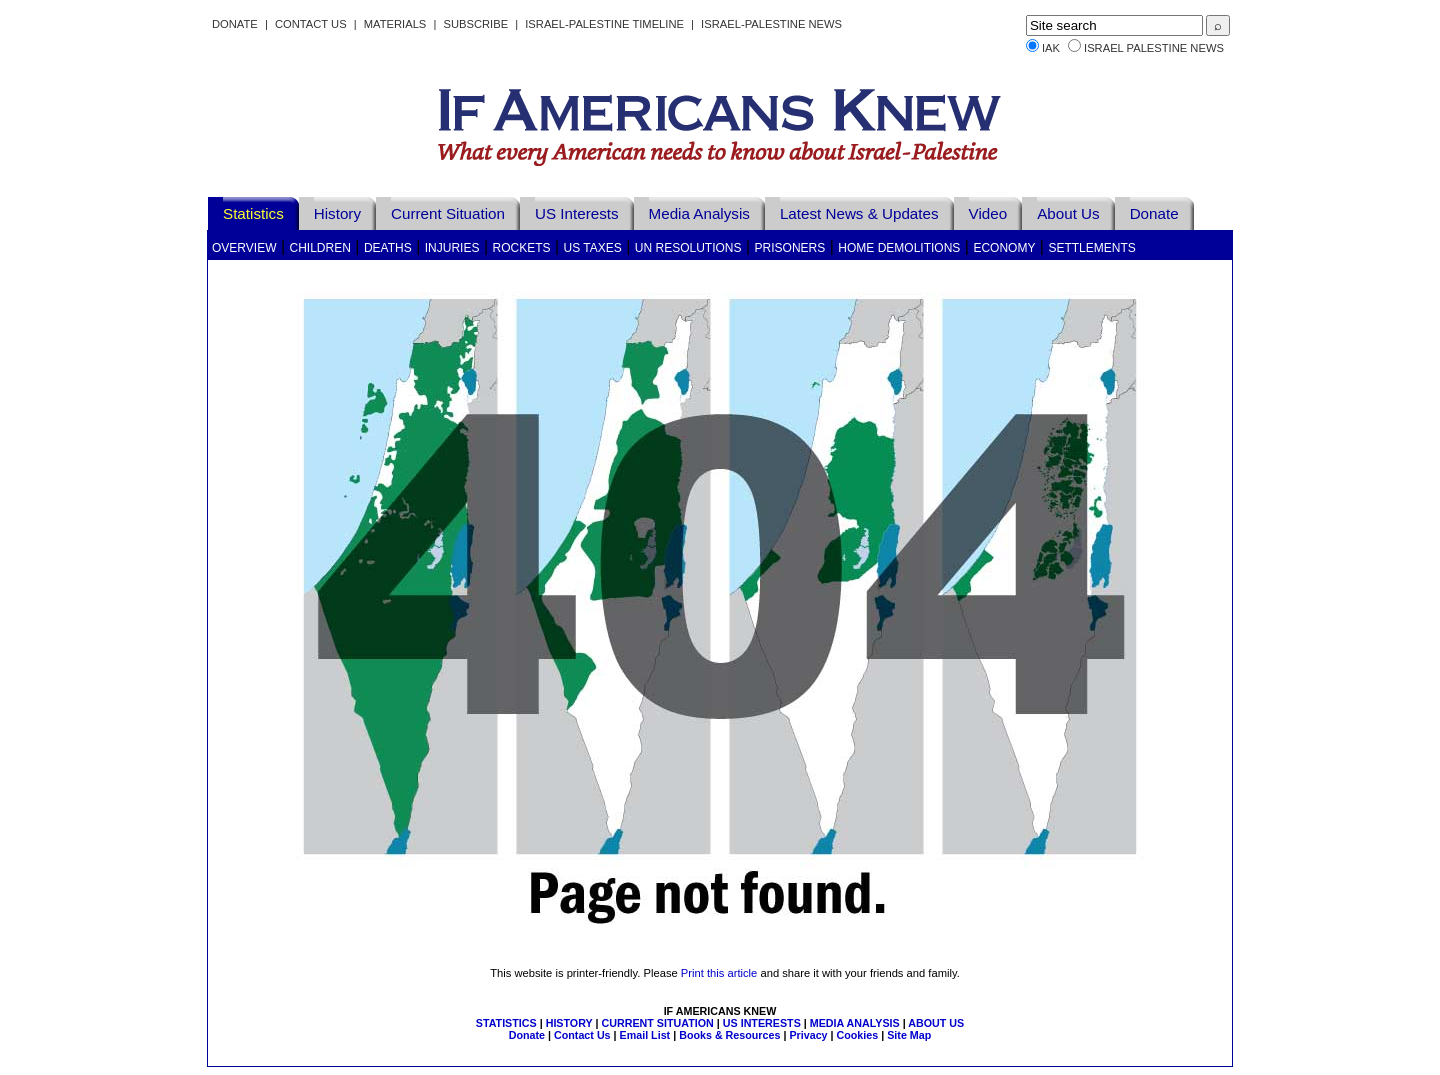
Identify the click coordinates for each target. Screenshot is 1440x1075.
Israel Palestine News (1154, 48)
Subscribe (475, 24)
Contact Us (311, 24)
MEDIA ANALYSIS (855, 1023)
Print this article (719, 973)
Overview (244, 248)
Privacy (808, 1035)
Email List (645, 1035)
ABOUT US (936, 1023)
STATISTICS (506, 1023)
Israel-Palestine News (771, 24)
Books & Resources (729, 1035)
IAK (1051, 48)
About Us (1068, 213)
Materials (395, 24)
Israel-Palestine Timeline (606, 24)
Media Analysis (699, 213)
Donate (235, 24)
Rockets (521, 248)
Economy (1004, 248)
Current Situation (448, 213)
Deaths (388, 248)
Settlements (1091, 248)
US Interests (577, 213)
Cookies (858, 1035)
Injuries (452, 248)
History (337, 213)
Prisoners (790, 248)
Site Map (909, 1035)
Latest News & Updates (859, 213)
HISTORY (569, 1023)
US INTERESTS (762, 1023)
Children (320, 248)
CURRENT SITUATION (657, 1023)
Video (988, 213)
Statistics (253, 213)
